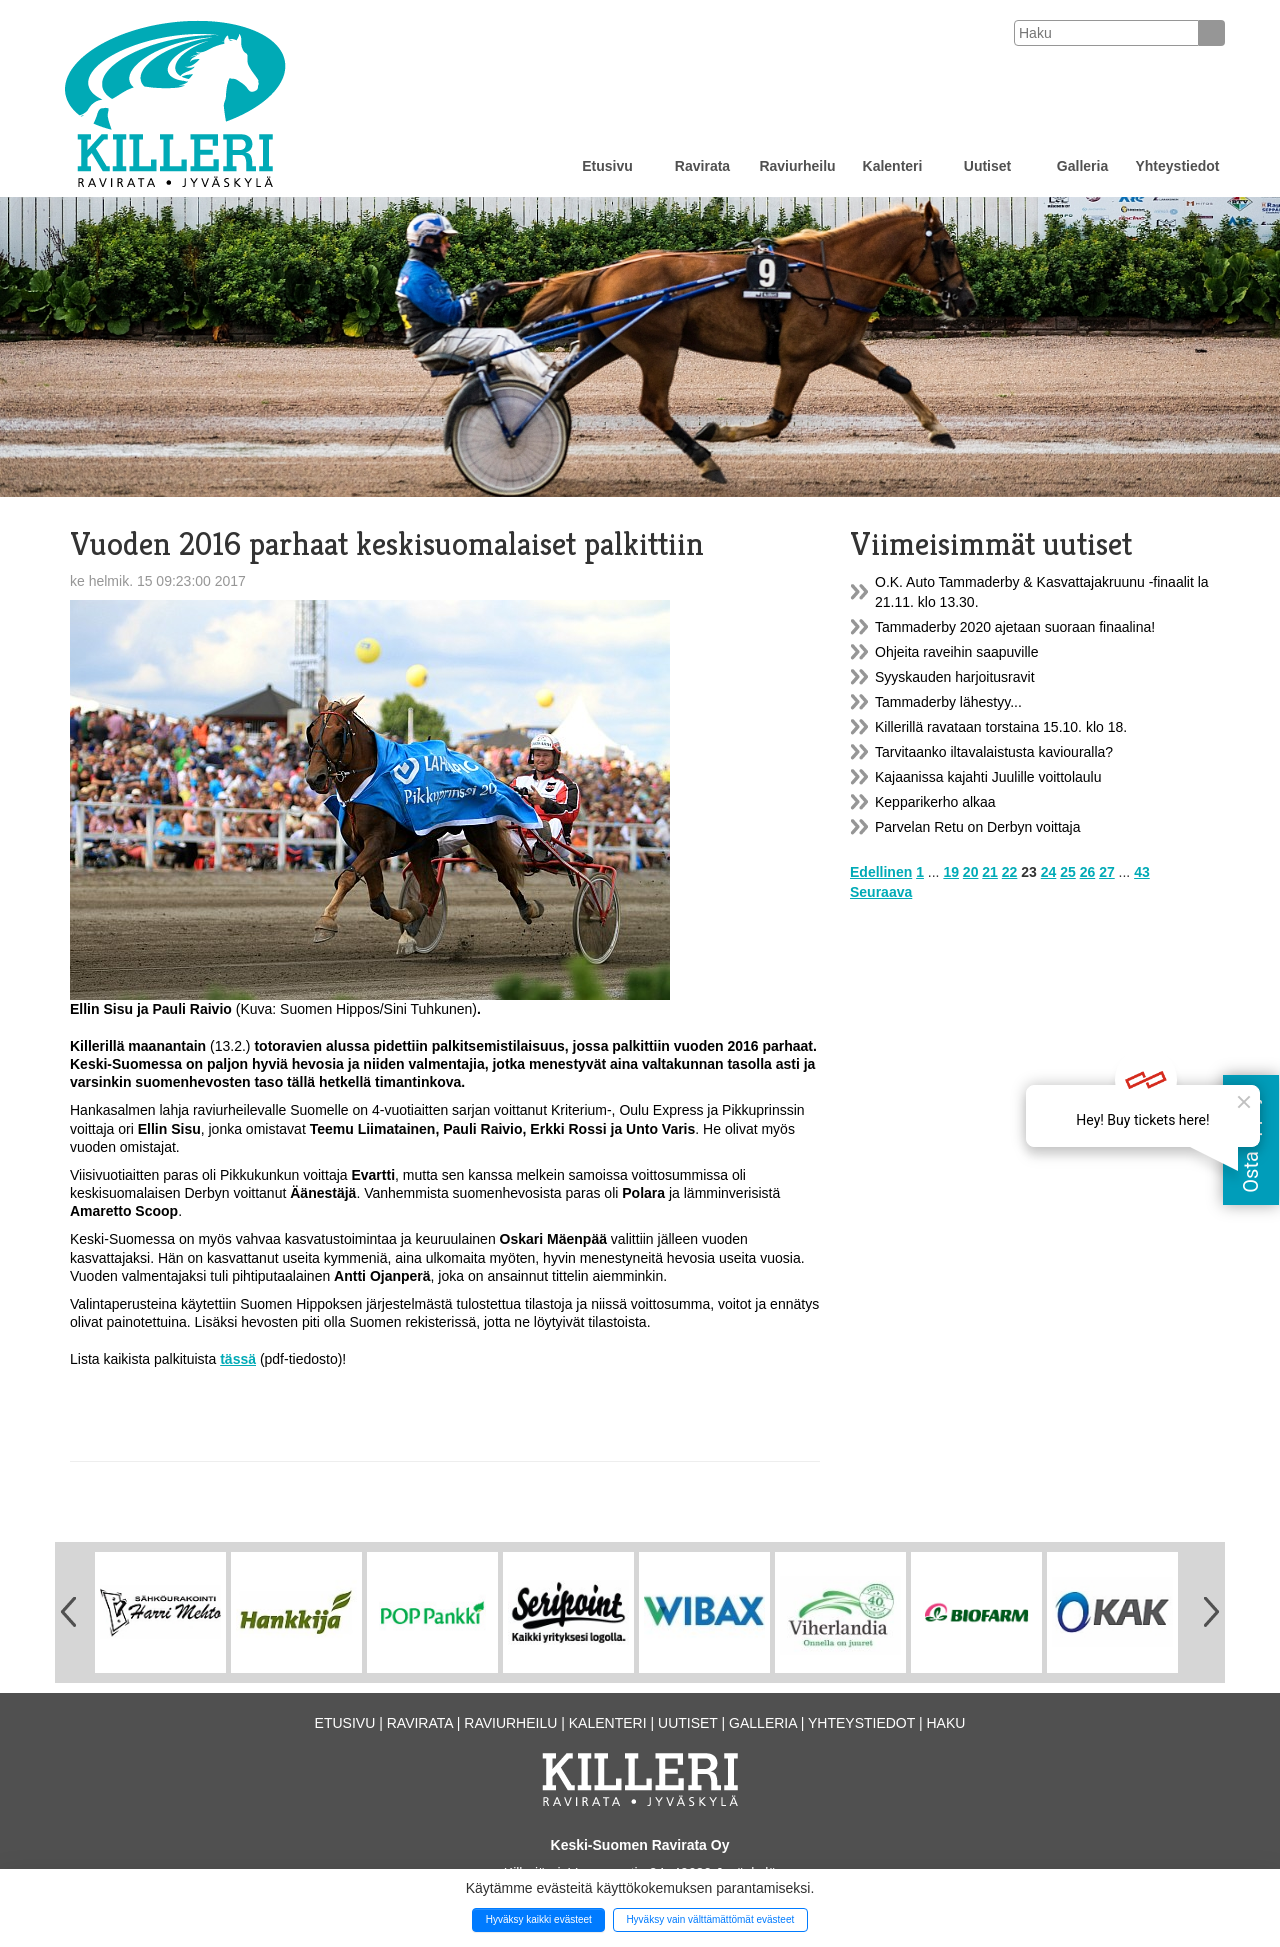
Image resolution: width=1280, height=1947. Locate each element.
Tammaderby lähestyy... (948, 702)
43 (1142, 872)
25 (1068, 872)
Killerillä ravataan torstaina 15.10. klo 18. (1001, 727)
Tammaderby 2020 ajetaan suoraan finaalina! (1015, 627)
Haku (945, 1723)
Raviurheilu (797, 166)
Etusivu (607, 166)
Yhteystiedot (1177, 166)
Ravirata (702, 166)
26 (1088, 872)
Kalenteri (893, 166)
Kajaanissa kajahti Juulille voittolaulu (988, 777)
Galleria (1082, 166)
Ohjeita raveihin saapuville (956, 652)
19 (951, 872)
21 (990, 872)
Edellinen (881, 872)
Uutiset (987, 166)
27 (1107, 872)
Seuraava (881, 892)
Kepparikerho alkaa (935, 802)
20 (971, 872)
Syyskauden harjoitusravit (955, 677)
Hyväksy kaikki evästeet (539, 1919)
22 (1010, 872)
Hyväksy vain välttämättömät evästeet (710, 1919)
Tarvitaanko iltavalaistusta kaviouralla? (994, 752)
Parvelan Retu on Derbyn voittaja (977, 827)
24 (1049, 872)
